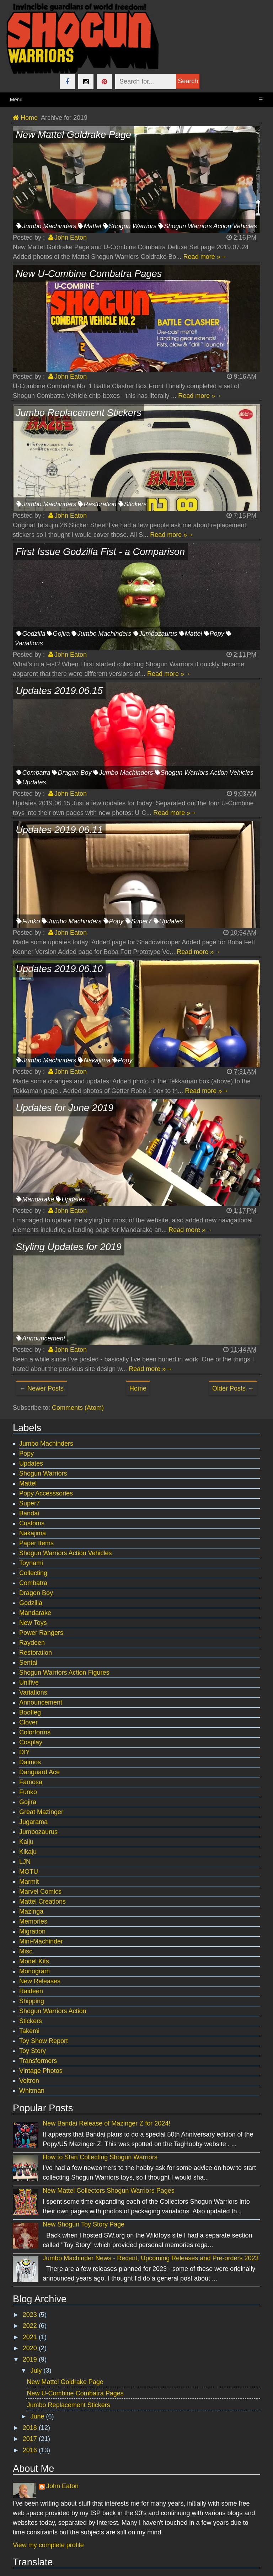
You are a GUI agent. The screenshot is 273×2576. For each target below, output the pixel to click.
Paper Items (36, 1543)
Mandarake (38, 1199)
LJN (25, 1861)
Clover (28, 1722)
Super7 (141, 921)
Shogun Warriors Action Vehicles (210, 226)
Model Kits (34, 1961)
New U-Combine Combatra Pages (75, 2393)
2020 (31, 2348)
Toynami (31, 1563)
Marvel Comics (40, 1891)
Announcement (43, 1338)
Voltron (29, 2080)
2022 (31, 2325)
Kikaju (28, 1851)
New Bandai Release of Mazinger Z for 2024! (106, 2123)
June (38, 2416)
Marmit (29, 1881)
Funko (31, 921)
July (36, 2370)
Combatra (36, 772)
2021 (31, 2337)
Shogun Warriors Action (52, 2011)
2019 (31, 2359)
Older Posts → (233, 1388)
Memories (33, 1921)
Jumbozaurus (158, 633)
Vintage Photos (41, 2070)
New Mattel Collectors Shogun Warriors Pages (108, 2190)
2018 (31, 2427)
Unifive (29, 1682)
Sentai (28, 1662)
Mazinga (31, 1911)
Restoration (100, 504)
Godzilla (33, 633)
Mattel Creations (42, 1901)
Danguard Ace (39, 1772)
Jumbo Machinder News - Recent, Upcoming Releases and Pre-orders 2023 (150, 2258)
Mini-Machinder (41, 1941)
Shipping (31, 2001)
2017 (31, 2438)
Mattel (92, 226)
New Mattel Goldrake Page (65, 2381)
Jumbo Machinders (49, 226)
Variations (33, 1692)
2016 (31, 2450)
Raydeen (32, 1642)
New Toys (33, 1622)
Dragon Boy (74, 772)
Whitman (31, 2090)
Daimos (30, 1762)
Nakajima (97, 1060)
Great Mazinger (41, 1811)
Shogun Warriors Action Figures (64, 1672)
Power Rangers (41, 1632)
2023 (31, 2314)
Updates (34, 782)
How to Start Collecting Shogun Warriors (100, 2157)
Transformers (38, 2060)
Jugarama (33, 1821)
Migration (32, 1931)
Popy (217, 633)
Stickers (135, 504)
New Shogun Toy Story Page (83, 2224)
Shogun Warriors (133, 226)
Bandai (29, 1513)
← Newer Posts (41, 1388)
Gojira (61, 633)
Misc (25, 1951)
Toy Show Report (43, 2040)
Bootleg (30, 1712)
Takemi (29, 2030)
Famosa (30, 1782)
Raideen (31, 1991)
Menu (136, 99)
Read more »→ (205, 256)
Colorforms (34, 1732)
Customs (31, 1523)
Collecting (33, 1573)
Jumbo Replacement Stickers (68, 2405)
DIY (24, 1752)
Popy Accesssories (46, 1493)
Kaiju (26, 1841)
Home (137, 1388)
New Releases (39, 1981)
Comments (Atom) (78, 1407)
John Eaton (62, 2486)
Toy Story (32, 2050)
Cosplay (30, 1742)
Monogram (34, 1971)
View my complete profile (48, 2545)
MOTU (28, 1871)
